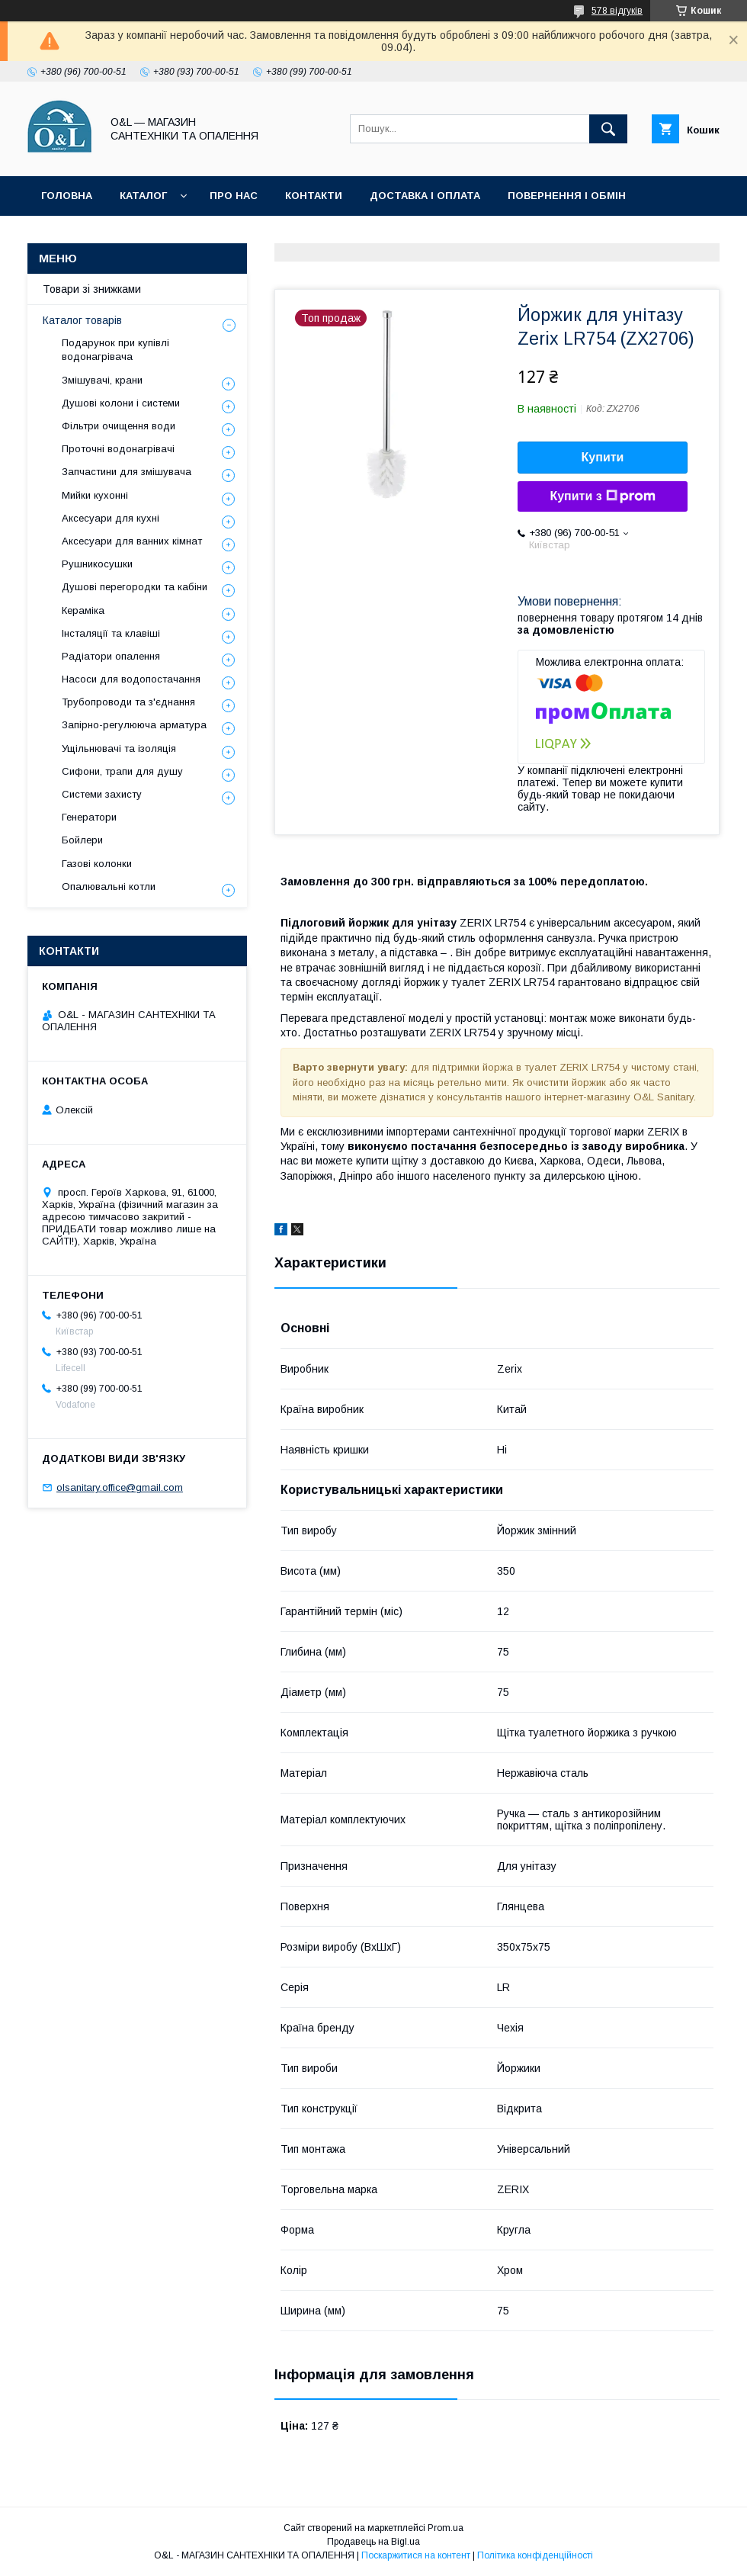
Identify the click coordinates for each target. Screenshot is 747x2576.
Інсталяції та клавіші (111, 633)
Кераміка (83, 610)
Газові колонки (97, 863)
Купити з (602, 496)
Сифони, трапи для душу (122, 771)
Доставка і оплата (425, 195)
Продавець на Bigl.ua (373, 2541)
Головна (66, 195)
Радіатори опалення (111, 656)
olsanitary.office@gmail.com (119, 1487)
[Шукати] (608, 128)
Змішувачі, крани (102, 380)
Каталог (143, 195)
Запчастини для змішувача (126, 471)
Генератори (89, 817)
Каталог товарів (82, 320)
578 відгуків (617, 10)
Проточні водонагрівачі (118, 448)
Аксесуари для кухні (110, 518)
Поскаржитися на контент (415, 2555)
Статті (207, 235)
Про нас (234, 195)
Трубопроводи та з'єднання (128, 702)
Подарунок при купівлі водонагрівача (115, 349)
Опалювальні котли (108, 886)
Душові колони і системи (121, 403)
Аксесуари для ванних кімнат (132, 541)
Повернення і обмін (567, 195)
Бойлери (82, 840)
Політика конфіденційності (338, 235)
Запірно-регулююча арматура (134, 725)
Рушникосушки (97, 564)
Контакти (313, 195)
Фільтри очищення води (118, 426)
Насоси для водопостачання (131, 679)
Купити (603, 457)
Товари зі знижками (101, 235)
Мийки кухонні (95, 495)
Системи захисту (102, 794)
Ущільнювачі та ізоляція (119, 748)
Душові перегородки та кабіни (134, 587)
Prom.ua (445, 2528)
